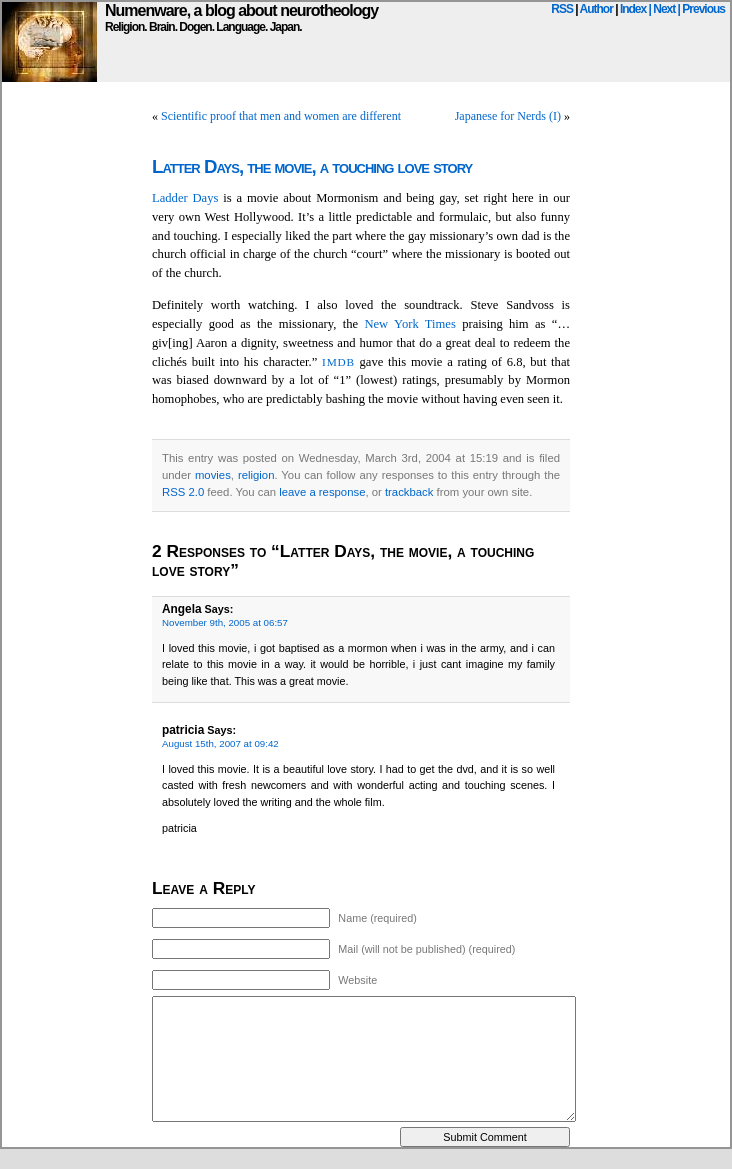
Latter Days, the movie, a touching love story (312, 166)
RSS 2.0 (183, 492)
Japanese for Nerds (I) (508, 116)
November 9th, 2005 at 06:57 (225, 622)
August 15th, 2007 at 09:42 (220, 743)
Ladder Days (185, 198)
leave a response (322, 492)
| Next (662, 9)
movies (213, 475)
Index (633, 9)
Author (596, 9)
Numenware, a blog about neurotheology (241, 10)
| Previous (701, 9)
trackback (409, 492)
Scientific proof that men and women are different (281, 116)
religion (256, 475)
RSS (562, 9)
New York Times (409, 324)
